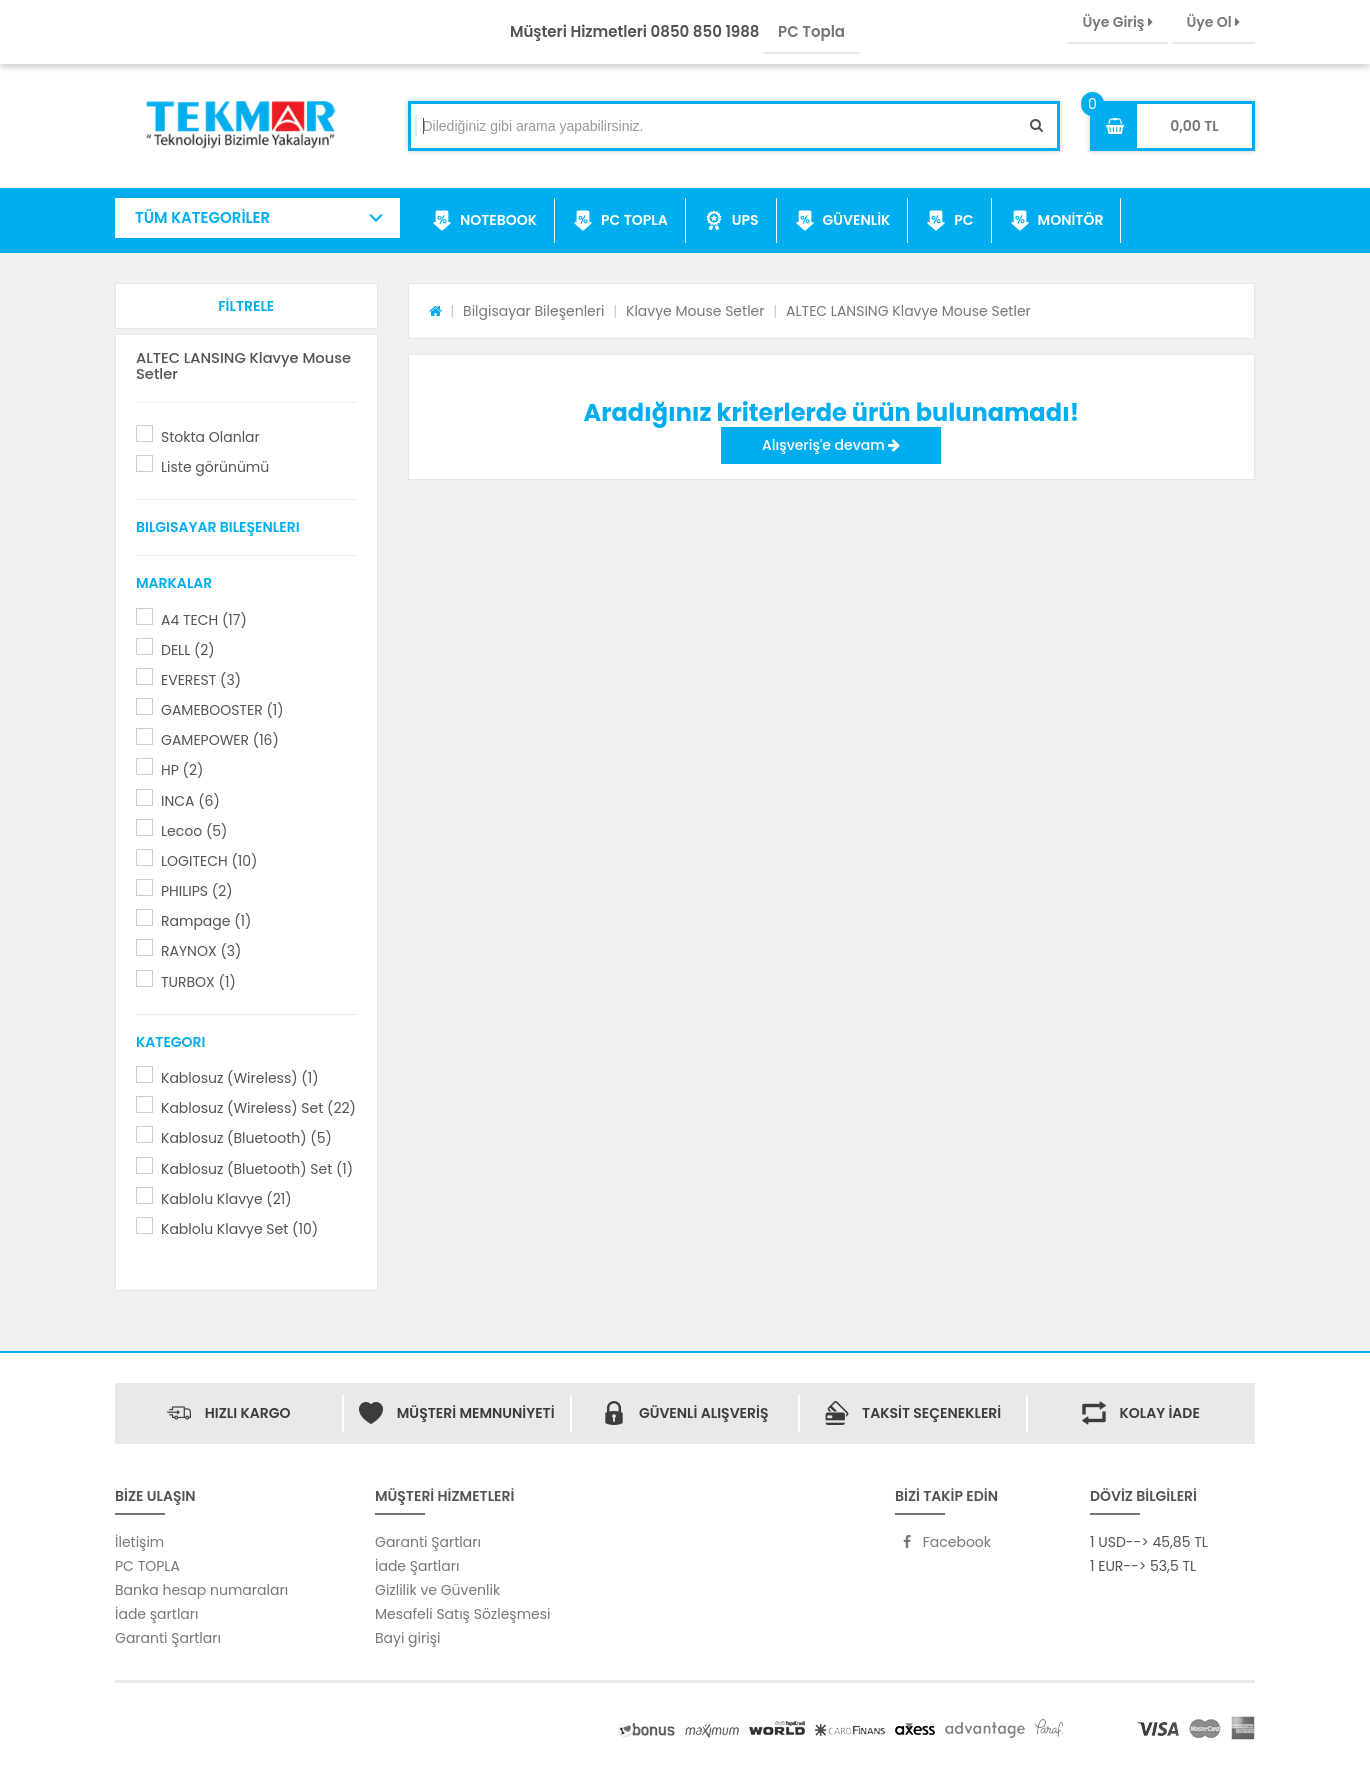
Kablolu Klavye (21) (226, 1199)
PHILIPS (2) (197, 891)
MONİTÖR (1057, 221)
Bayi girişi (407, 1638)
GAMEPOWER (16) (220, 740)
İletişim (139, 1542)
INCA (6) (190, 801)
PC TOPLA (620, 221)
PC (949, 221)
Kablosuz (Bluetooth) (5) (246, 1138)
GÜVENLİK (843, 221)
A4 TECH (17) (204, 620)
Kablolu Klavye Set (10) (239, 1229)
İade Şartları (417, 1566)
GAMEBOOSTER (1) (222, 710)
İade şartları (156, 1614)
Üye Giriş (1117, 22)
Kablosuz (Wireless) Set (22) (258, 1108)
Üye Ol (1213, 22)
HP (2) (182, 770)
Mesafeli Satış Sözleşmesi (463, 1614)
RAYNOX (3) (201, 951)
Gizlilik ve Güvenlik (437, 1590)
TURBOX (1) (198, 982)
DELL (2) (188, 650)
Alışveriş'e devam (831, 445)
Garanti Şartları (168, 1638)
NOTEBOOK (484, 221)
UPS (731, 221)
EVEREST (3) (201, 680)
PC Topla (811, 31)
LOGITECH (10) (209, 861)
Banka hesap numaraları (201, 1590)
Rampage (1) (206, 921)
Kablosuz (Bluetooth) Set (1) (257, 1169)
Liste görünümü (215, 467)
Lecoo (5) (194, 831)
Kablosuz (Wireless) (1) (240, 1078)
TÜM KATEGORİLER (202, 217)
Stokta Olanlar (210, 437)
